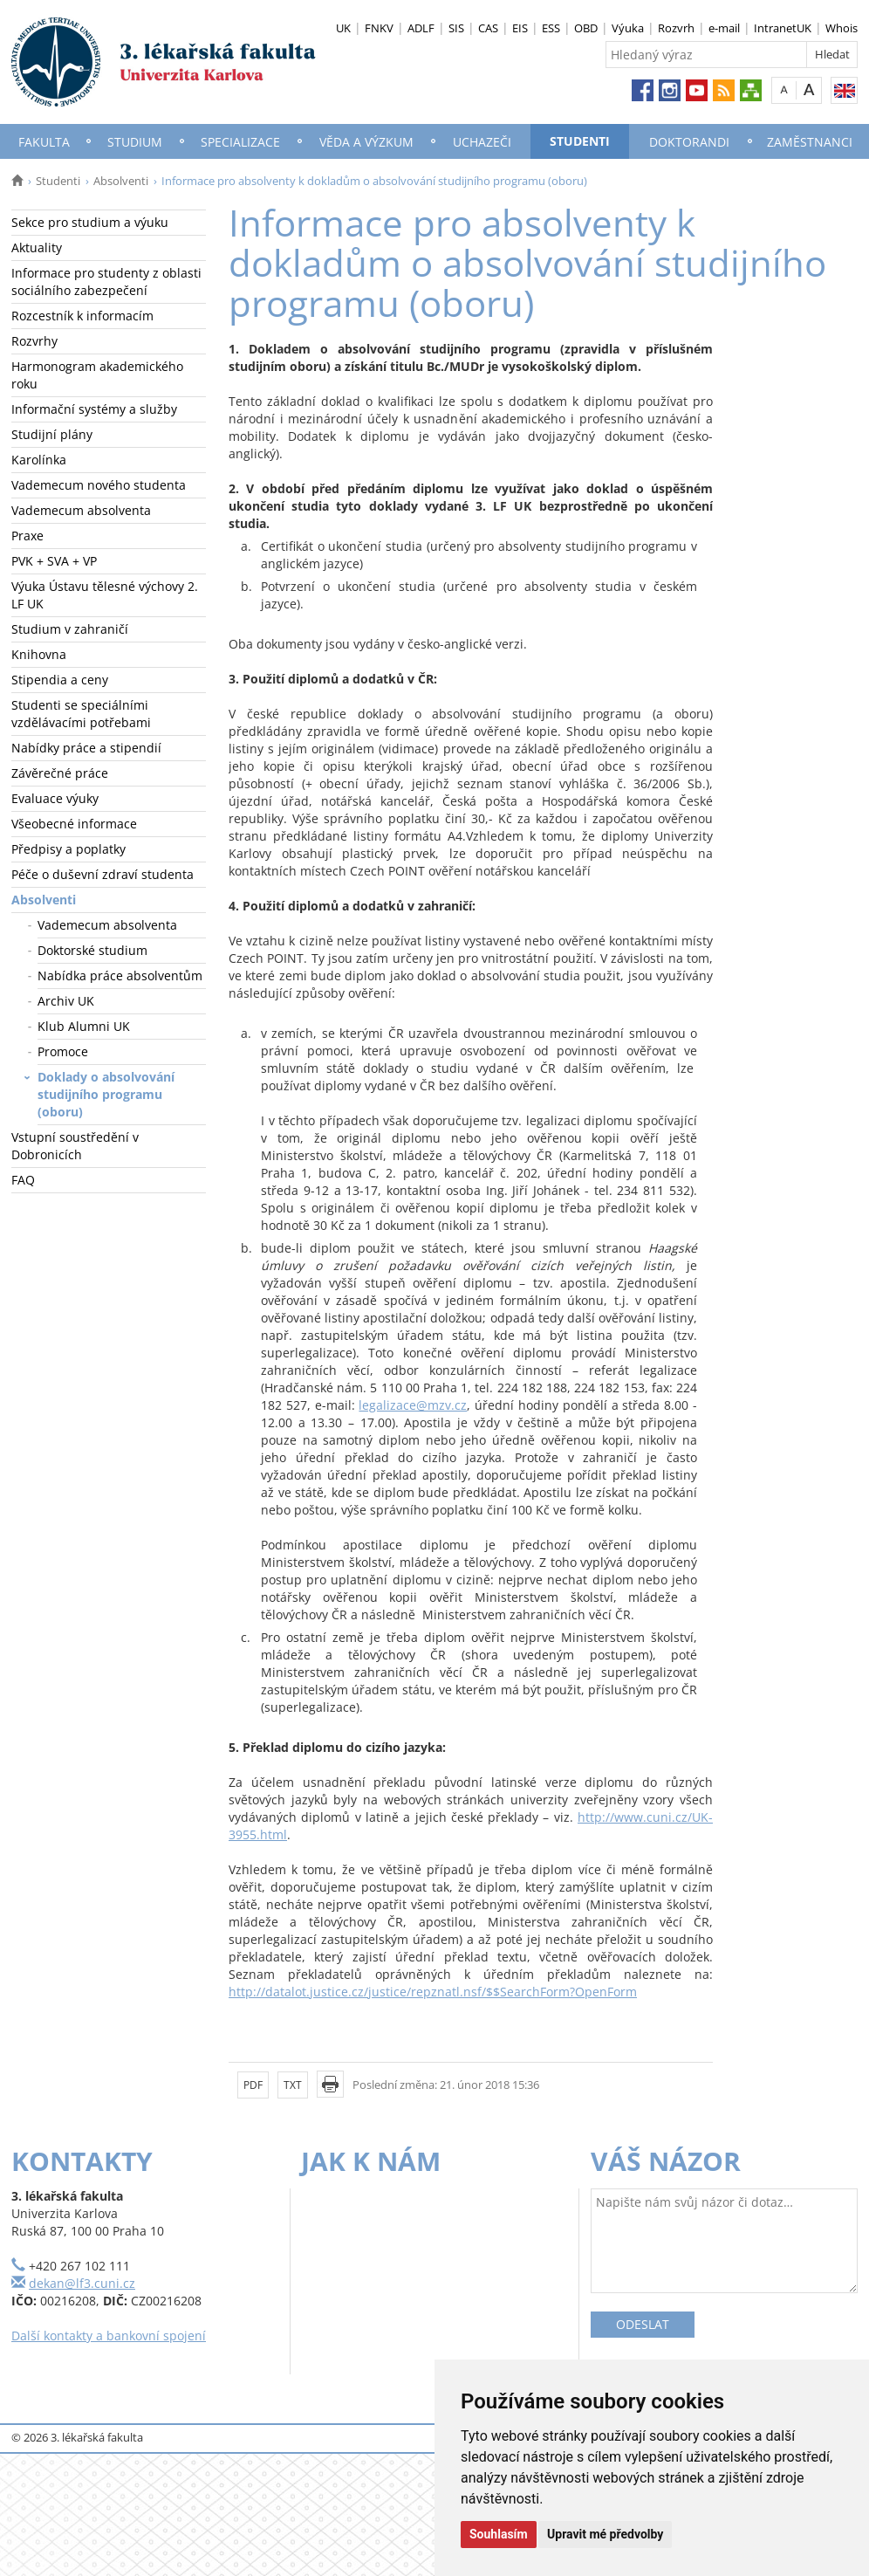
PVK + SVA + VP (54, 561)
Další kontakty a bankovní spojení (108, 2335)
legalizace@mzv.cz (413, 1405)
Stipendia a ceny (59, 679)
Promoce (63, 1051)
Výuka (628, 28)
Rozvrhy (34, 341)
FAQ (23, 1179)
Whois (841, 28)
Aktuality (36, 247)
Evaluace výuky (55, 798)
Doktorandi (689, 142)
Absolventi (120, 181)
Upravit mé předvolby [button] (605, 2534)
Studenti (580, 141)
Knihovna (38, 654)
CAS (488, 28)
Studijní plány (51, 434)
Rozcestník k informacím (82, 315)
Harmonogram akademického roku (97, 375)
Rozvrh (676, 28)
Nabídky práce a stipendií (86, 747)
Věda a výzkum (366, 142)
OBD (586, 28)
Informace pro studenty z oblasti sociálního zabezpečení (106, 281)
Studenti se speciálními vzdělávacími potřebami (81, 714)
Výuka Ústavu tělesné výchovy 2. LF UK (104, 595)
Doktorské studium (92, 950)
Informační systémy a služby (94, 409)
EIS (520, 28)
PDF (253, 2085)
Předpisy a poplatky (68, 849)
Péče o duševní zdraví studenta (102, 874)
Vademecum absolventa (81, 510)
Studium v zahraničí (69, 629)
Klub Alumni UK (84, 1026)
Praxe (27, 535)
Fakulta (44, 142)
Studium (134, 142)
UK (343, 28)
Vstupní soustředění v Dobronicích (75, 1146)
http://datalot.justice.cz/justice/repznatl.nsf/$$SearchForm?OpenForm (433, 1991)
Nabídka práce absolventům (120, 975)
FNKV (379, 28)
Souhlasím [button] (498, 2534)
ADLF (420, 28)
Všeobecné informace (74, 823)
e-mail (724, 28)
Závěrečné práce (59, 773)
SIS (456, 28)
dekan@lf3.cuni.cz (82, 2283)
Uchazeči (482, 142)
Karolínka (38, 459)
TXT (293, 2085)
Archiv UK (66, 1001)
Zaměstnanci (809, 142)
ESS (551, 28)
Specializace (240, 142)
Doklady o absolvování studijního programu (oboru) (106, 1094)
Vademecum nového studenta (98, 485)
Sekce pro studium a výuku (89, 222)
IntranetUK (782, 28)
